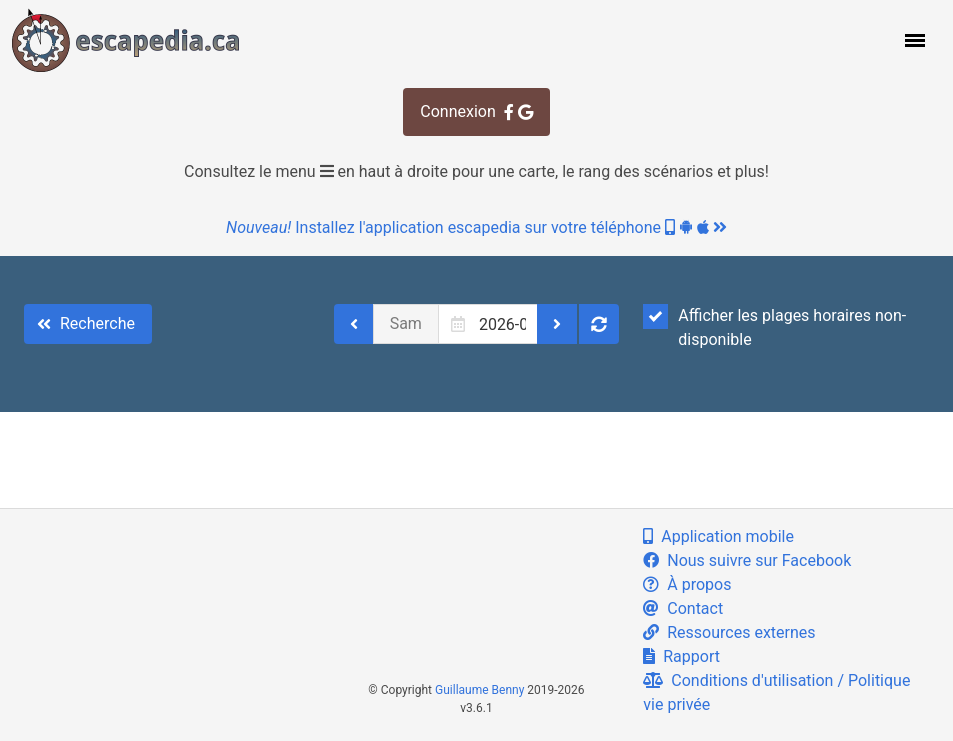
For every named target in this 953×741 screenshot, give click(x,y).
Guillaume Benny (479, 690)
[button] (913, 40)
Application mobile (718, 536)
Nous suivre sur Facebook (747, 560)
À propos (687, 584)
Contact (683, 608)
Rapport (681, 656)
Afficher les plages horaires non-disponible (774, 326)
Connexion (476, 111)
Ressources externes (729, 632)
